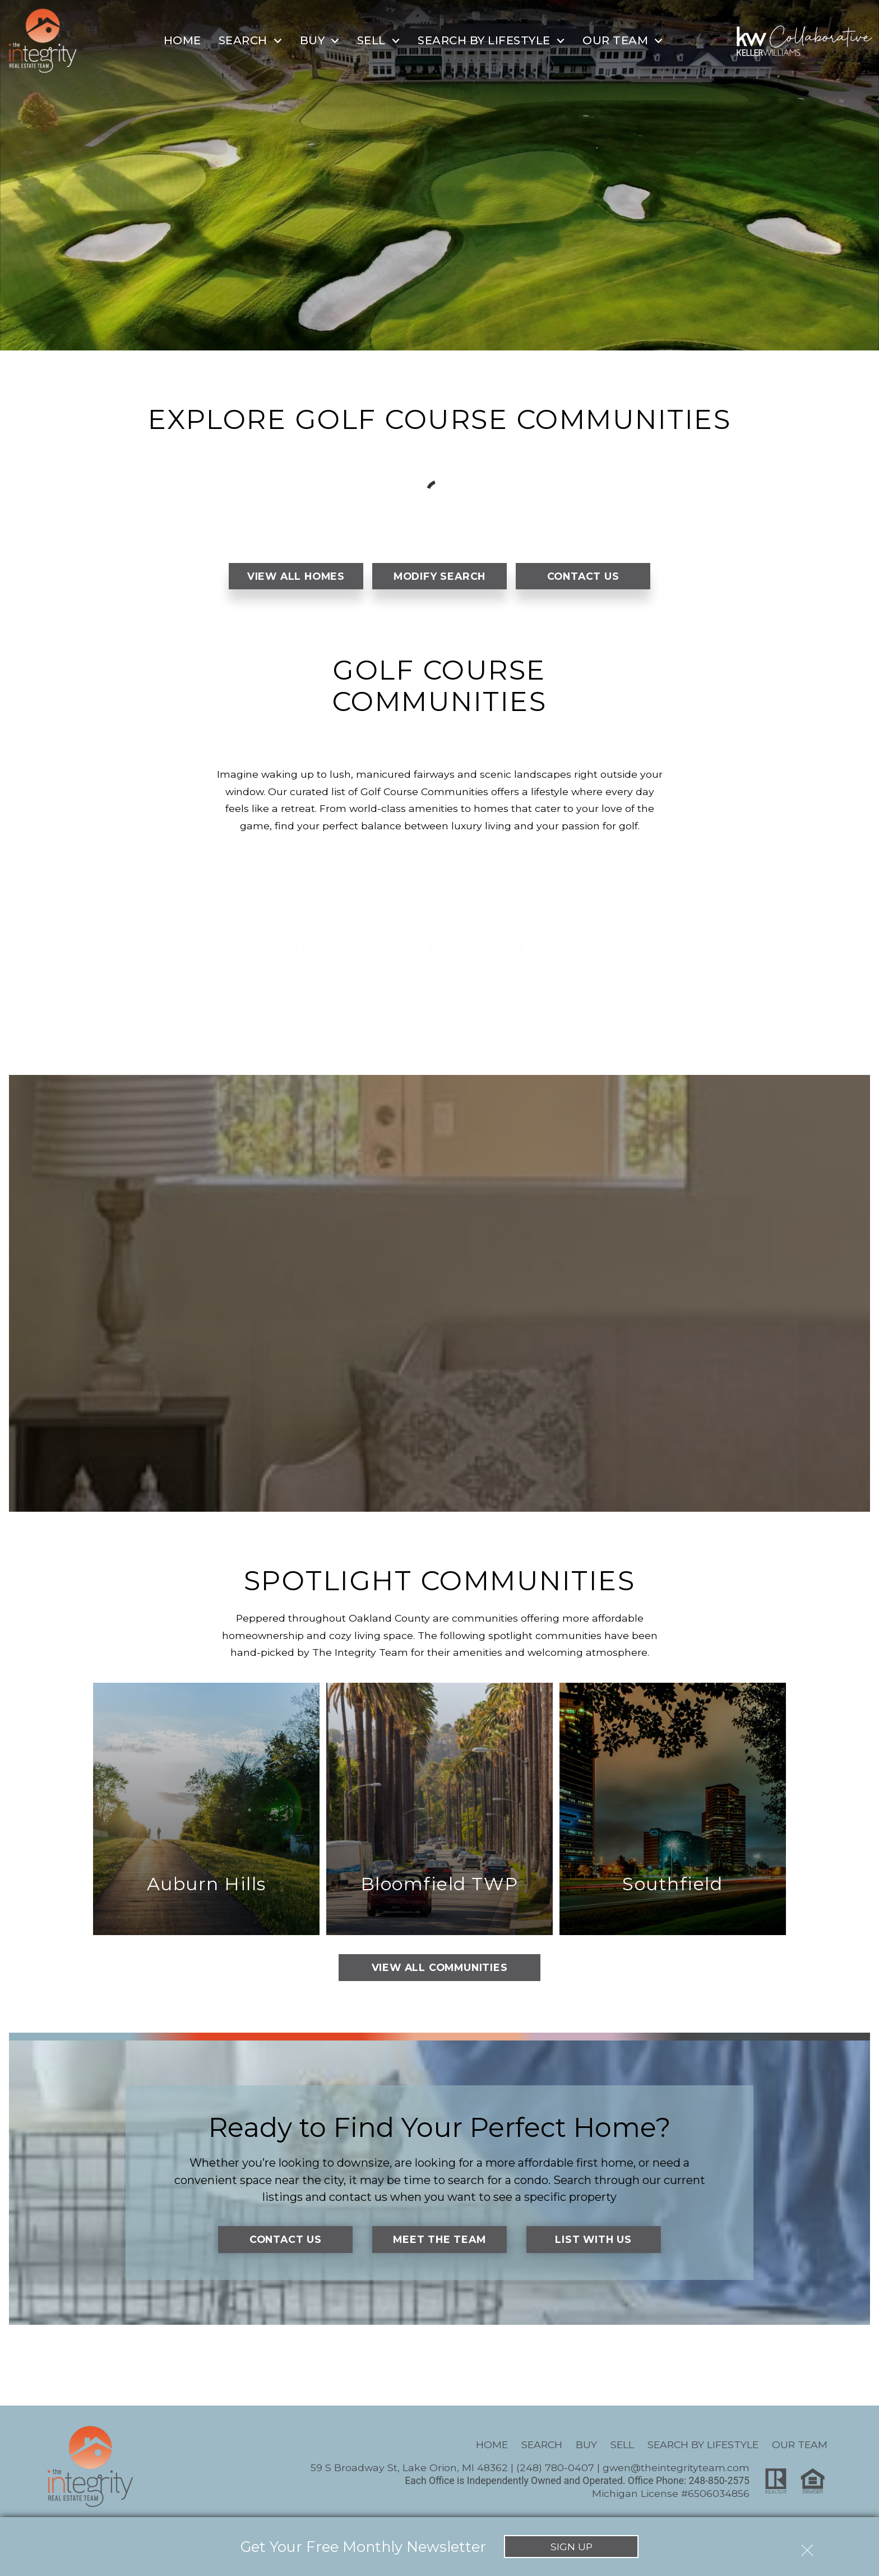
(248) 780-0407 (555, 2467)
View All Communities (440, 1967)
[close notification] (807, 2546)
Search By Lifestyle (702, 2444)
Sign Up (571, 2546)
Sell (622, 2444)
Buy (586, 2444)
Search (541, 2444)
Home (182, 40)
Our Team (799, 2444)
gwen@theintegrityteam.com (676, 2467)
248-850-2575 (719, 2480)
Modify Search (439, 576)
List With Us (593, 2239)
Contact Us (583, 576)
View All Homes (296, 576)
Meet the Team (439, 2239)
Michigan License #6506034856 (671, 2493)
